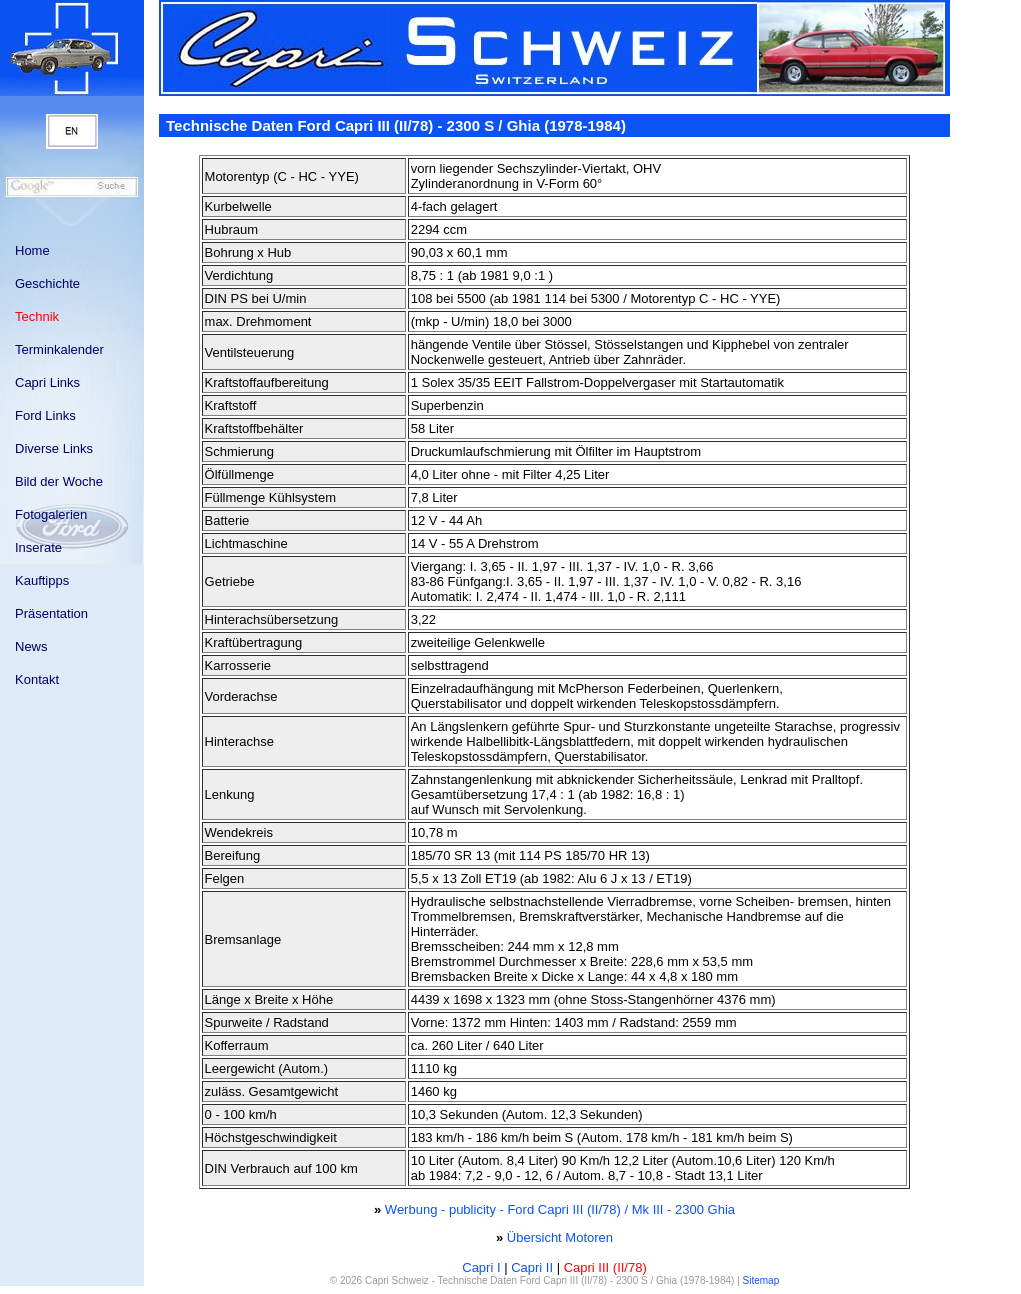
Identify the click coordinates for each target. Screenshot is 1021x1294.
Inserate (38, 547)
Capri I (481, 1267)
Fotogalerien (51, 514)
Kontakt (37, 679)
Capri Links (47, 382)
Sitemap (761, 1280)
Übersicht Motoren (560, 1237)
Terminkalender (59, 349)
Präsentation (51, 613)
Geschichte (47, 283)
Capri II (532, 1267)
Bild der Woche (59, 481)
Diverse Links (54, 448)
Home (32, 250)
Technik (37, 316)
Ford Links (45, 415)
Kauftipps (42, 580)
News (31, 646)
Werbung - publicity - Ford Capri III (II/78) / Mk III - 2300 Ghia (560, 1209)
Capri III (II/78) (605, 1267)
